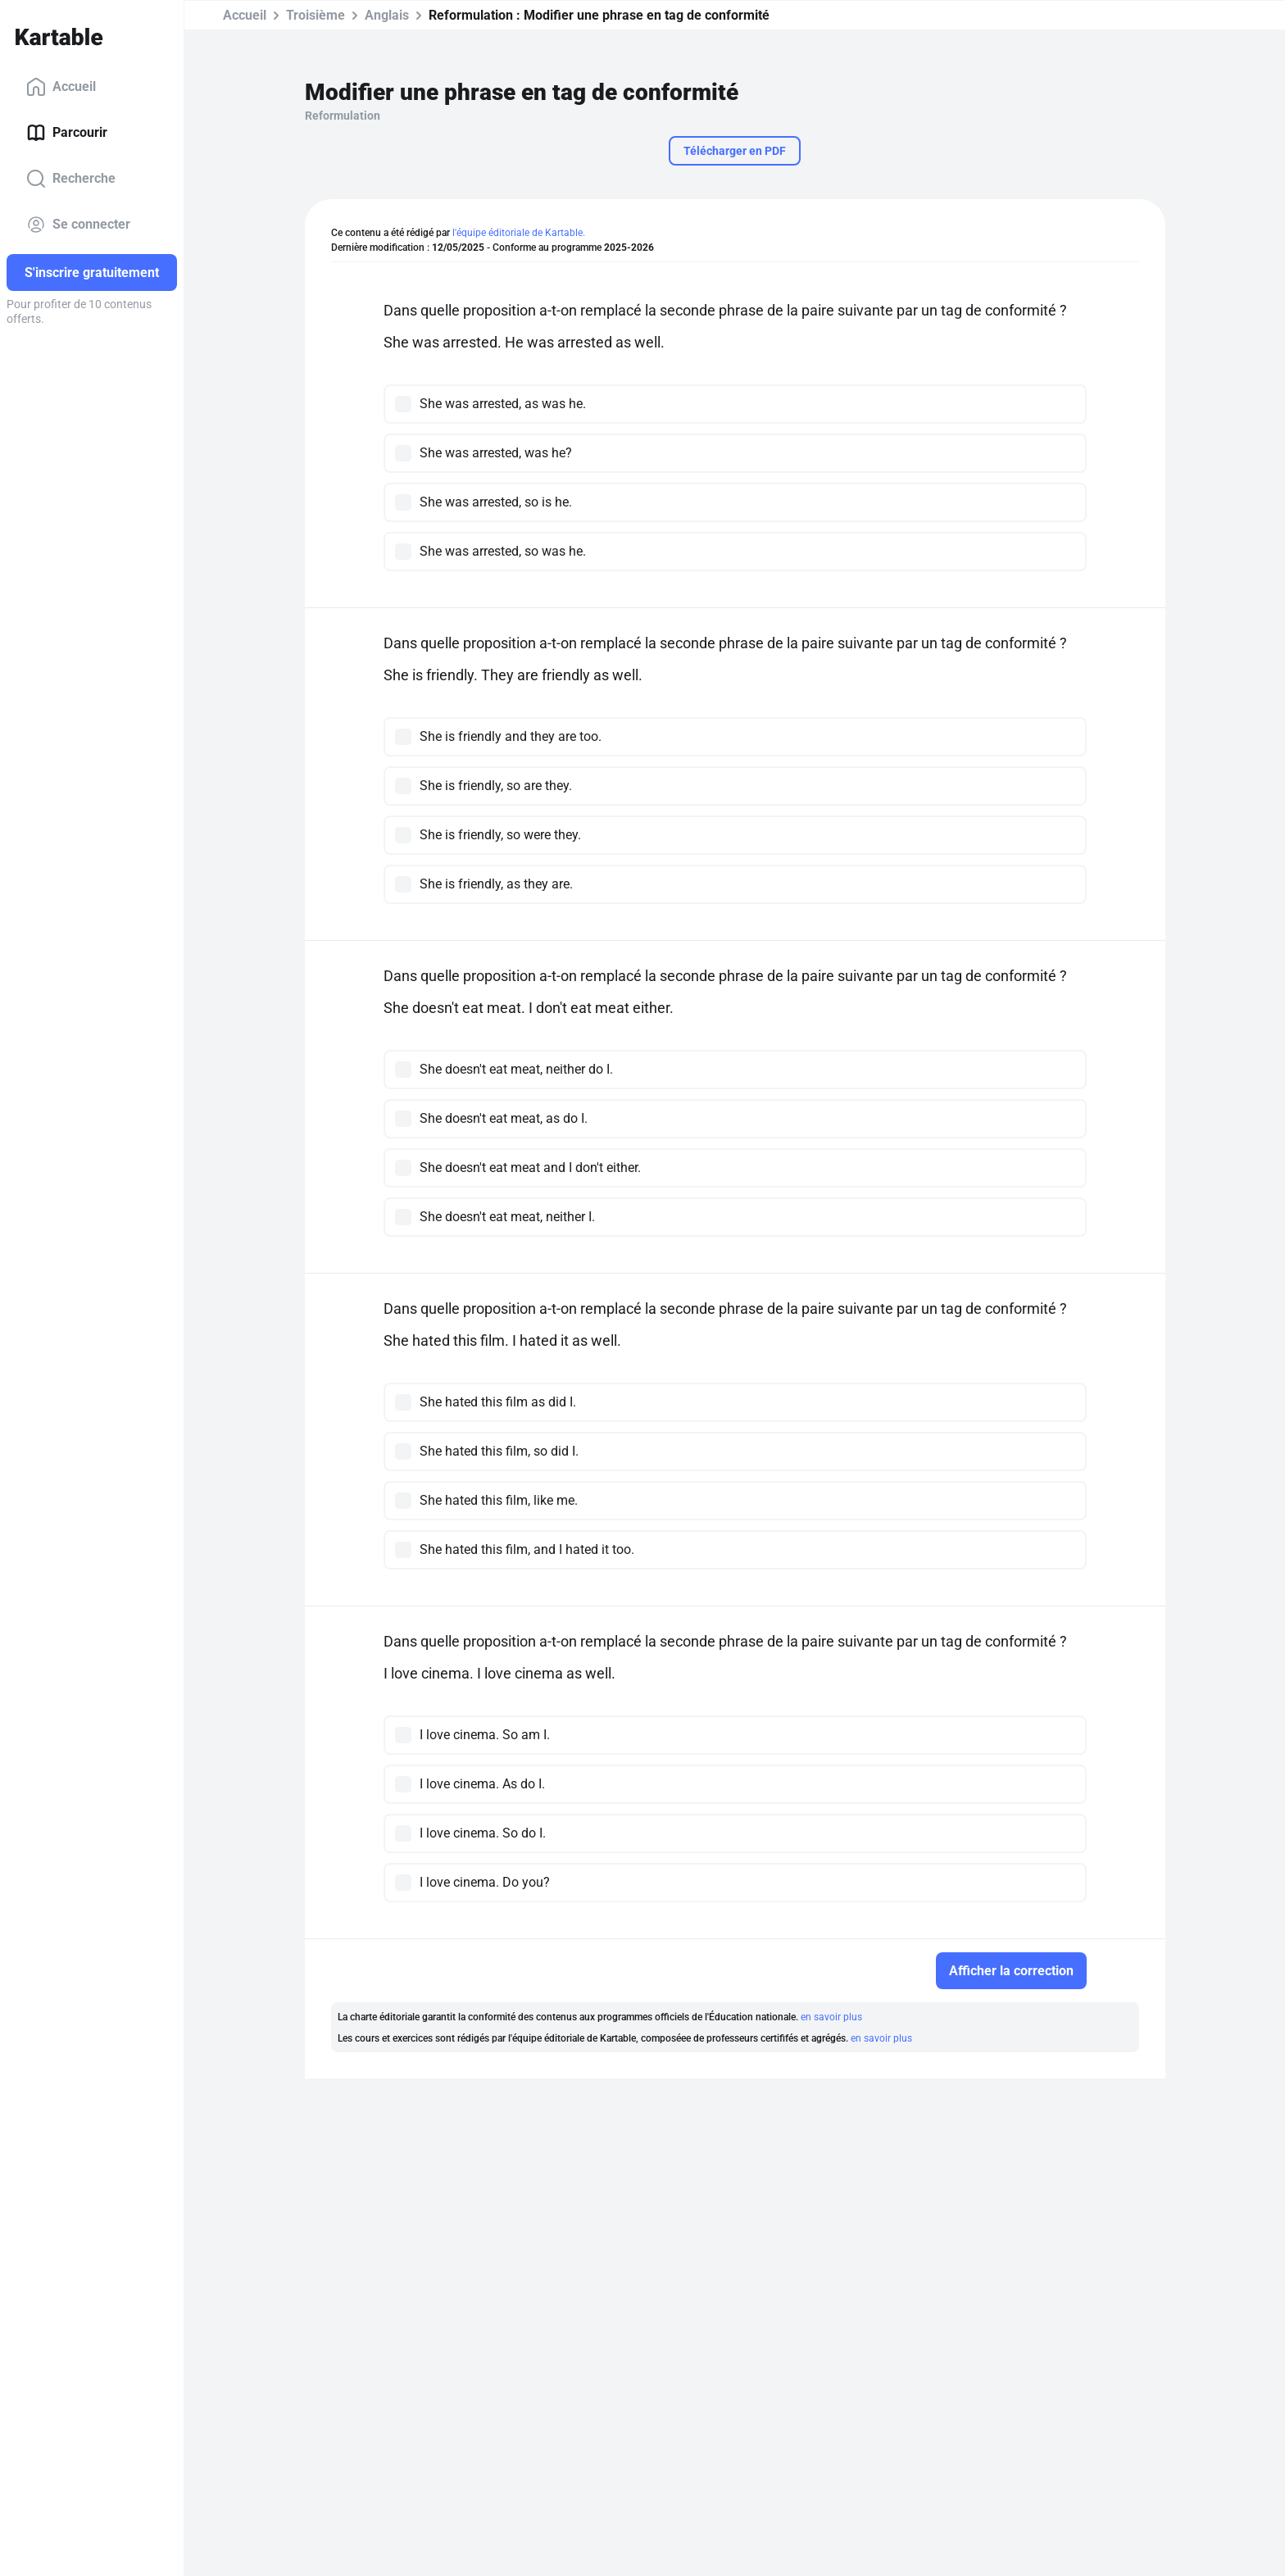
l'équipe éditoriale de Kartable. (518, 233)
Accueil (61, 87)
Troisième (315, 15)
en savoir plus (831, 2017)
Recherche (71, 179)
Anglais (387, 15)
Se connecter (78, 224)
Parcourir (66, 133)
